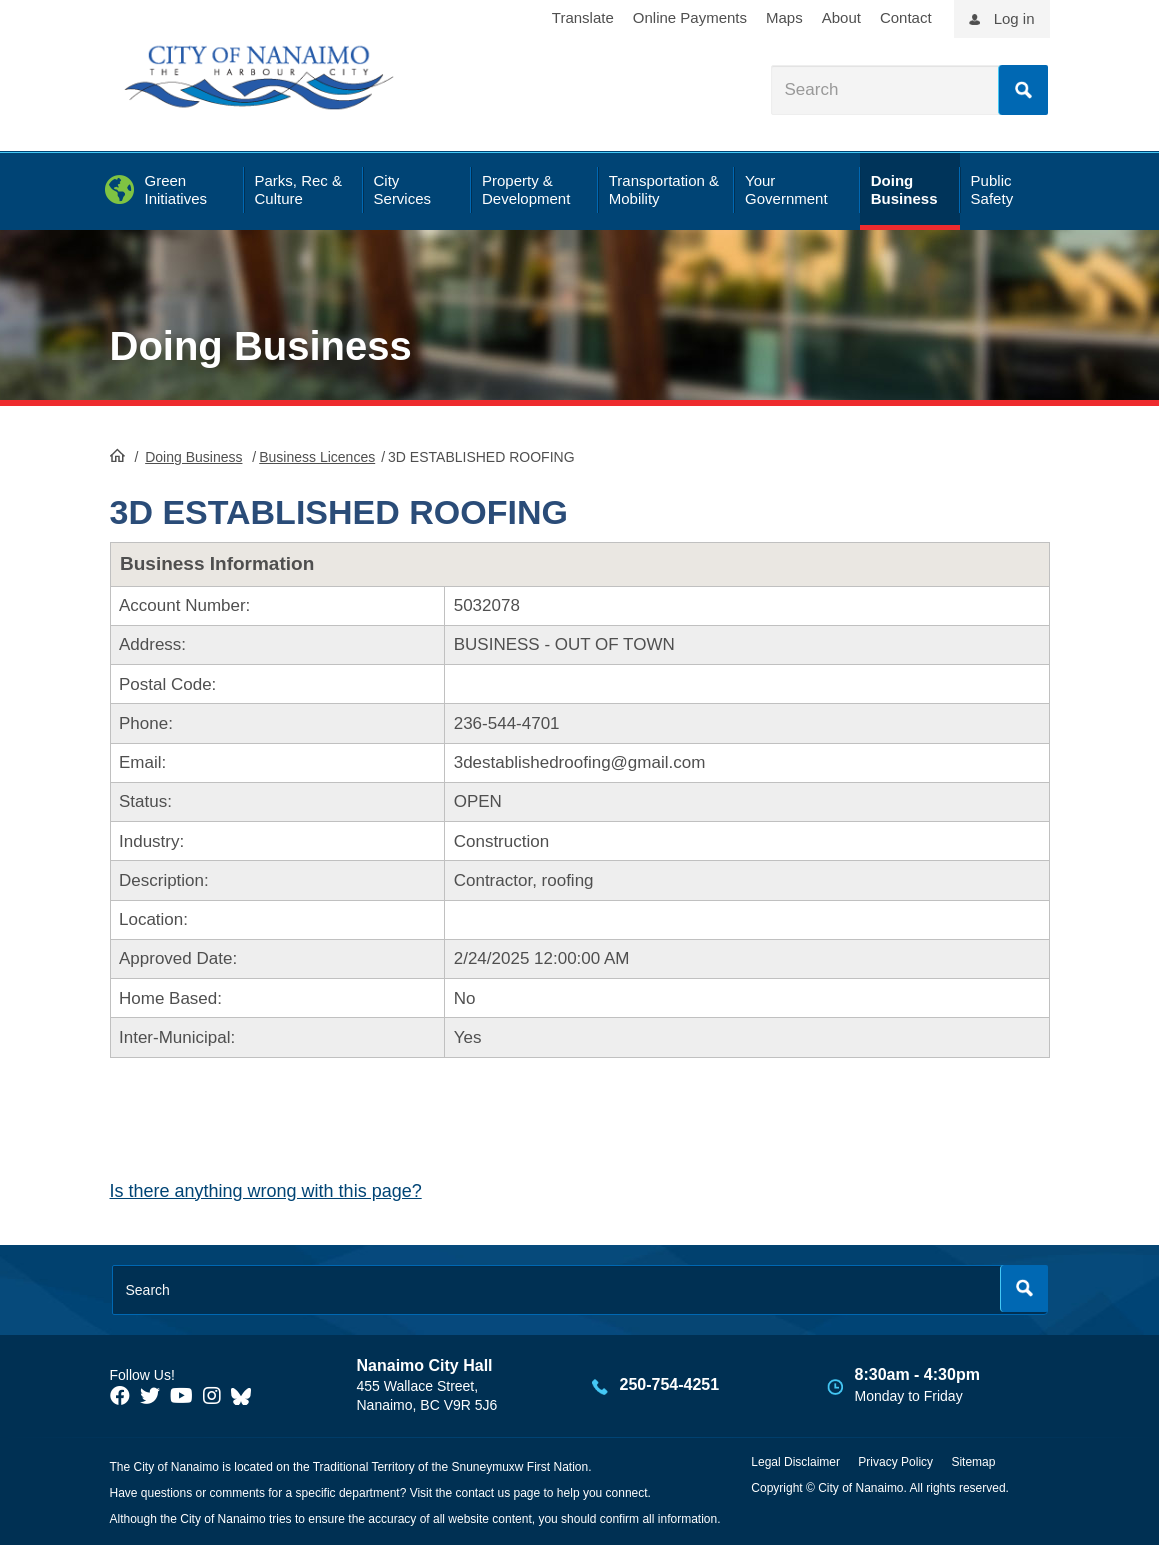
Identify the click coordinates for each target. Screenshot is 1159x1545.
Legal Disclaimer (795, 1462)
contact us (482, 1493)
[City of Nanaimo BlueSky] (246, 1396)
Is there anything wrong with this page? (266, 1191)
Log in (1014, 18)
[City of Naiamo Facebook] (120, 1396)
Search (1023, 90)
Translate (583, 17)
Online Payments (690, 17)
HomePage (117, 455)
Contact (906, 17)
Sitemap (973, 1462)
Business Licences (317, 457)
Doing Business (261, 346)
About (841, 17)
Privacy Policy (895, 1462)
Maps (784, 17)
